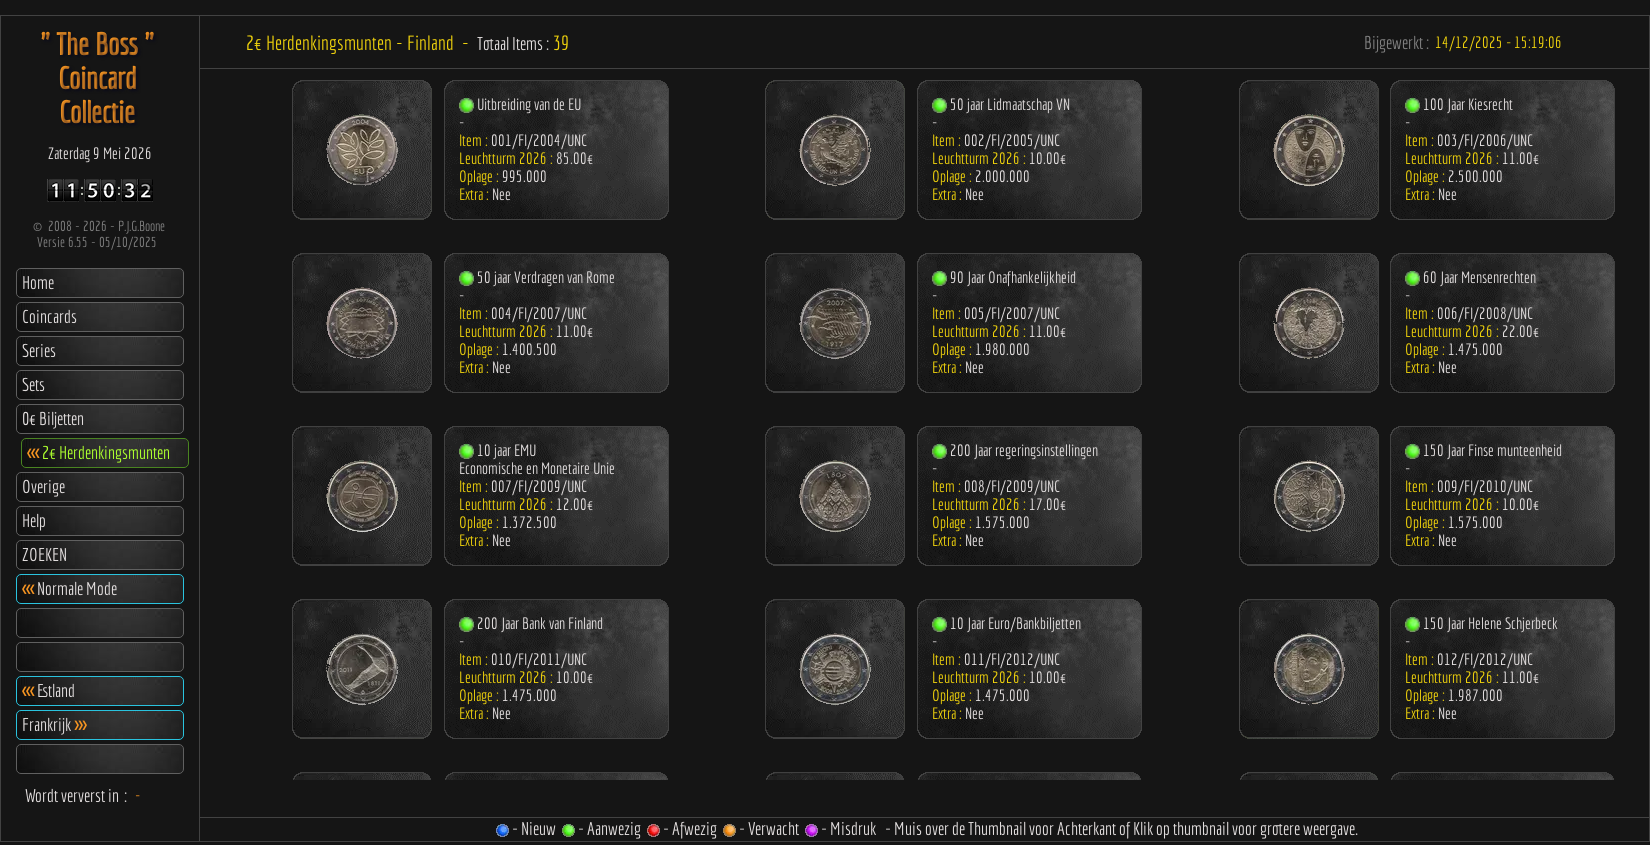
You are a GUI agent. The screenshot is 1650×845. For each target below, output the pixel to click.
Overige (43, 486)
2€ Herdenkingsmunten (98, 452)
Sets (33, 384)
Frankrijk (54, 724)
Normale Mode (69, 588)
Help (34, 520)
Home (38, 282)
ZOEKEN (44, 554)
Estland (48, 690)
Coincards (49, 316)
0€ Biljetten (53, 418)
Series (39, 350)
